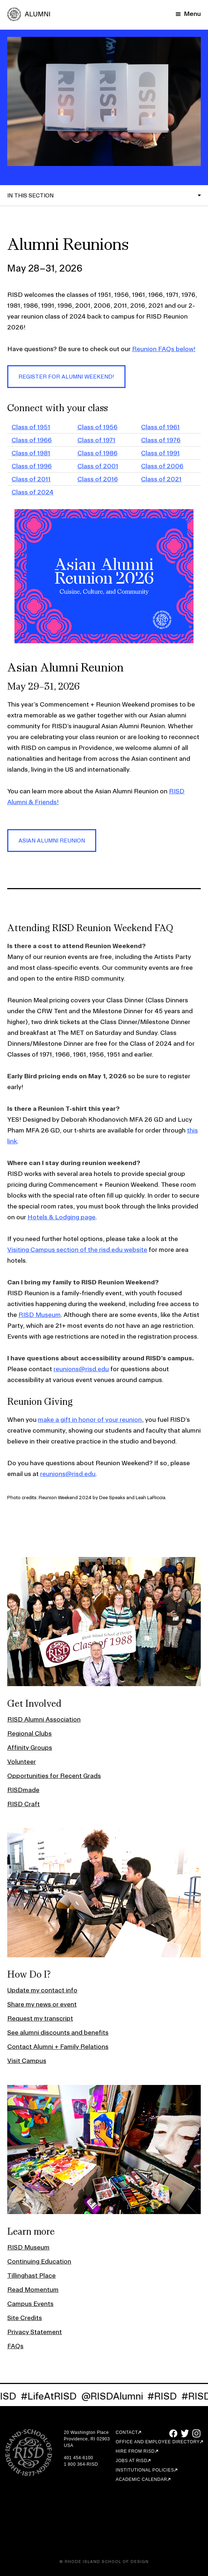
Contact (127, 2432)
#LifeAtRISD (52, 2396)
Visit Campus (26, 2060)
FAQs (15, 2345)
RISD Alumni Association (44, 1719)
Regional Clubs (29, 1733)
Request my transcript (40, 2018)
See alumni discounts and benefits (58, 2032)
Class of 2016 (97, 478)
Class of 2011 (31, 478)
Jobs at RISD (131, 2460)
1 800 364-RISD (81, 2464)
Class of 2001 (97, 465)
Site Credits (24, 2317)
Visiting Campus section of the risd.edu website (77, 1249)
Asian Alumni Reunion (51, 840)
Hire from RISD (135, 2451)
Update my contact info (42, 1990)
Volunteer (21, 1761)
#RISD (166, 2396)
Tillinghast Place (31, 2275)
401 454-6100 (78, 2457)
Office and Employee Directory (158, 2441)
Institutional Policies (145, 2470)
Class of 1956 (97, 426)
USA (68, 2445)
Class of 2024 (33, 492)
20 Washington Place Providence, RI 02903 (87, 2435)
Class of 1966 (32, 439)
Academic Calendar (141, 2479)
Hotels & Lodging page (61, 1217)
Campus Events (30, 2303)
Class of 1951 (31, 426)
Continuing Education (39, 2261)
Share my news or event (42, 2004)
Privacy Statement (34, 2331)
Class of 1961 (160, 426)
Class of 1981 (31, 452)
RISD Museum (39, 1314)
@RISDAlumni (116, 2396)
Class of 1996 (32, 465)
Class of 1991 (160, 452)
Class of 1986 (97, 452)
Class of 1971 (96, 439)
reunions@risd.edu (81, 1368)
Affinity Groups (29, 1747)
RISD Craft (23, 1803)
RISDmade (23, 1789)
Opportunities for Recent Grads (54, 1775)
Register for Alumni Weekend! (66, 377)
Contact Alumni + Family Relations (58, 2046)
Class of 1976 (161, 439)
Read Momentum (33, 2289)
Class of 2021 (161, 478)
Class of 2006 (162, 465)
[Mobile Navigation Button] (188, 13)
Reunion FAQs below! (163, 348)
